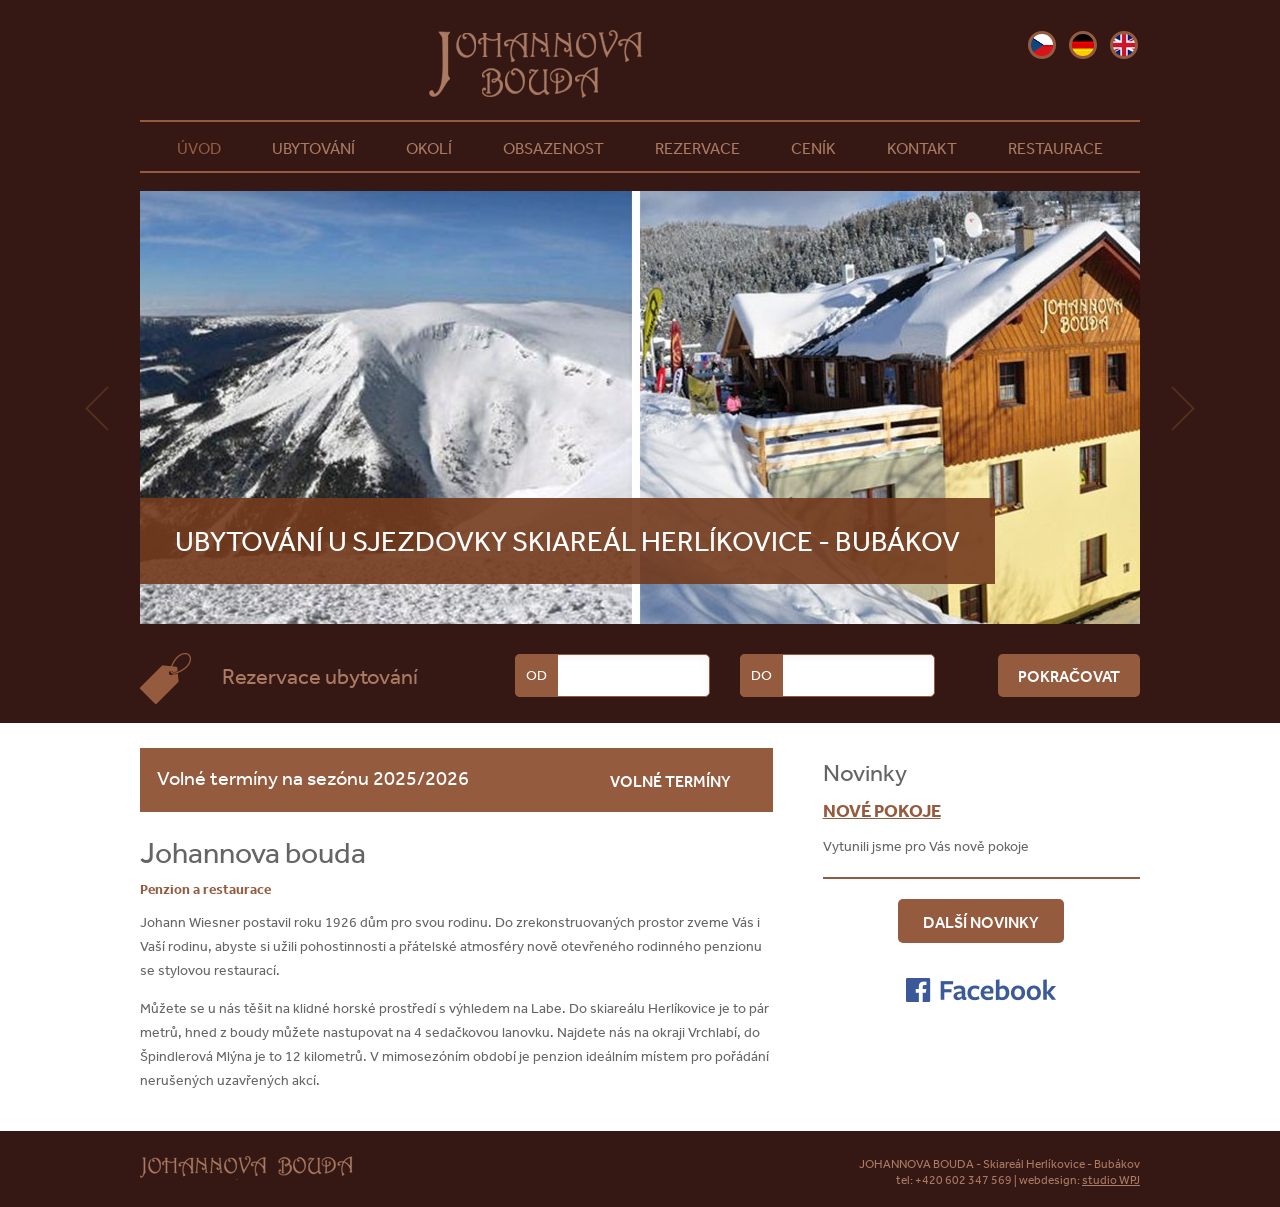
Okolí (429, 148)
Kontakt (922, 148)
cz (1042, 45)
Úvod (199, 148)
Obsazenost (553, 148)
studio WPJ (1111, 1180)
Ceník (813, 148)
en (1124, 45)
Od (536, 675)
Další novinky (981, 922)
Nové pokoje (882, 810)
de (1083, 45)
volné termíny (670, 781)
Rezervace (697, 148)
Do (761, 675)
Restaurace (1055, 148)
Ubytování (313, 148)
